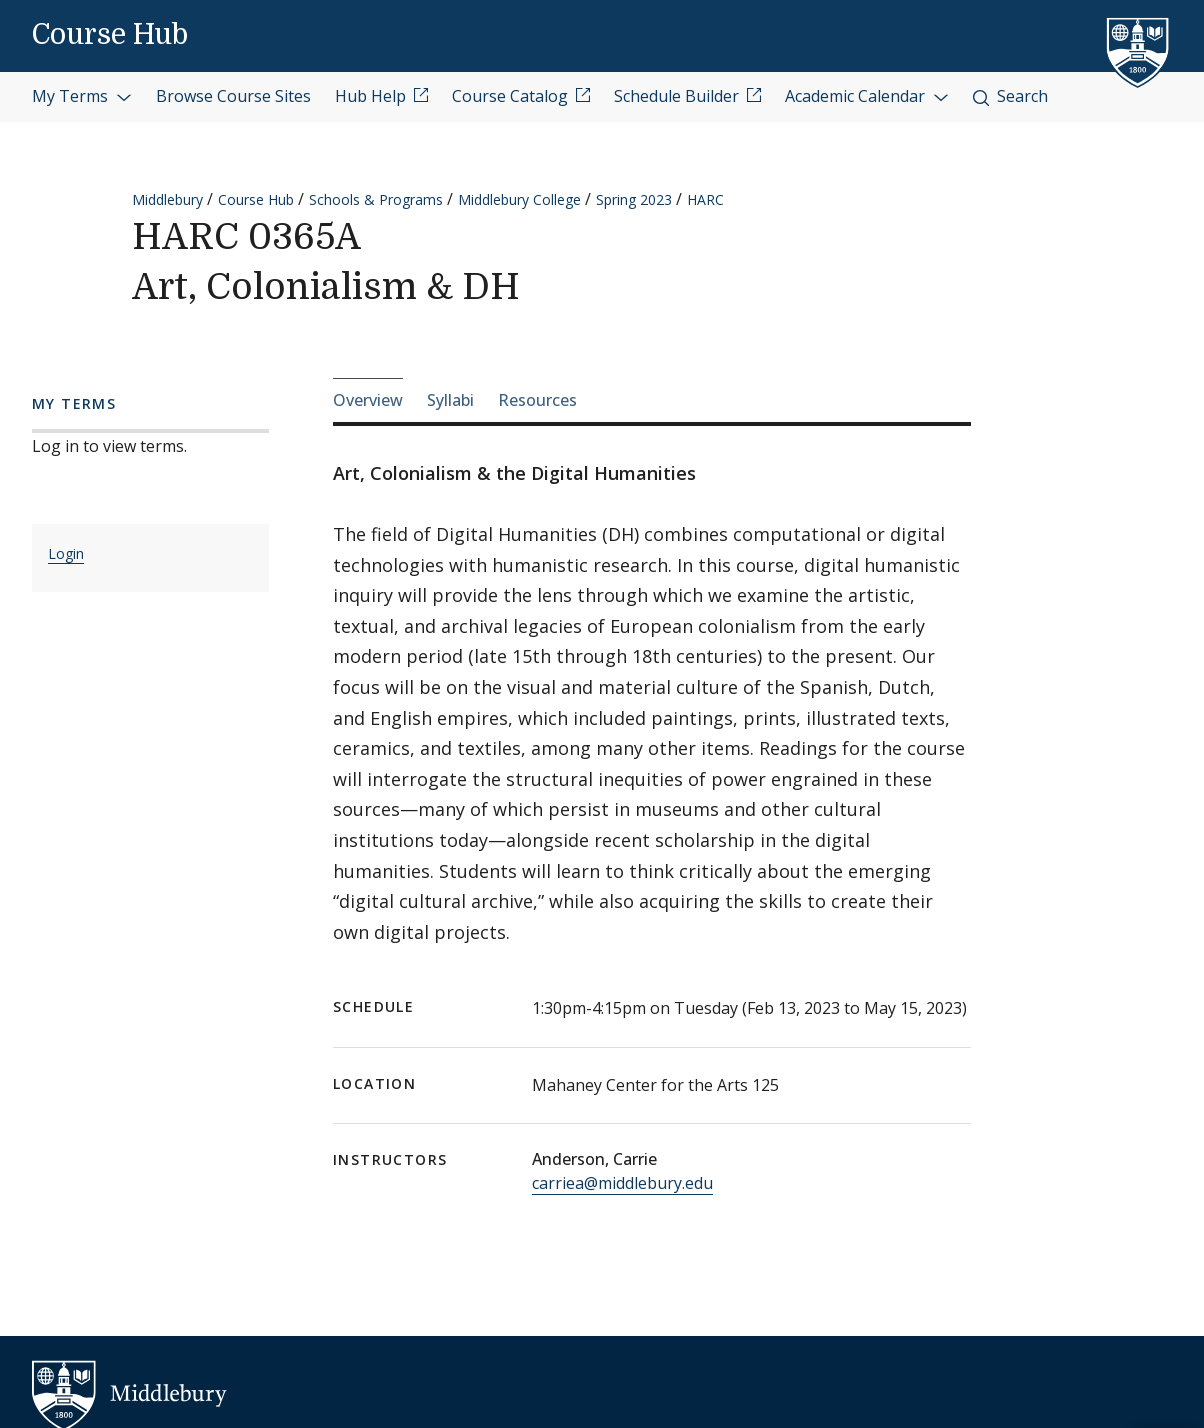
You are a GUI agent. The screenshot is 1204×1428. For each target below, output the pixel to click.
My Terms (82, 96)
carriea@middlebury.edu (622, 1183)
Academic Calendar (867, 96)
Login (66, 553)
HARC (705, 199)
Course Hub (110, 35)
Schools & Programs (376, 199)
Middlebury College (519, 199)
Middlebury (167, 199)
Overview (368, 400)
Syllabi (450, 400)
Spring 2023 (634, 199)
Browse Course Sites (233, 96)
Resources (537, 400)
